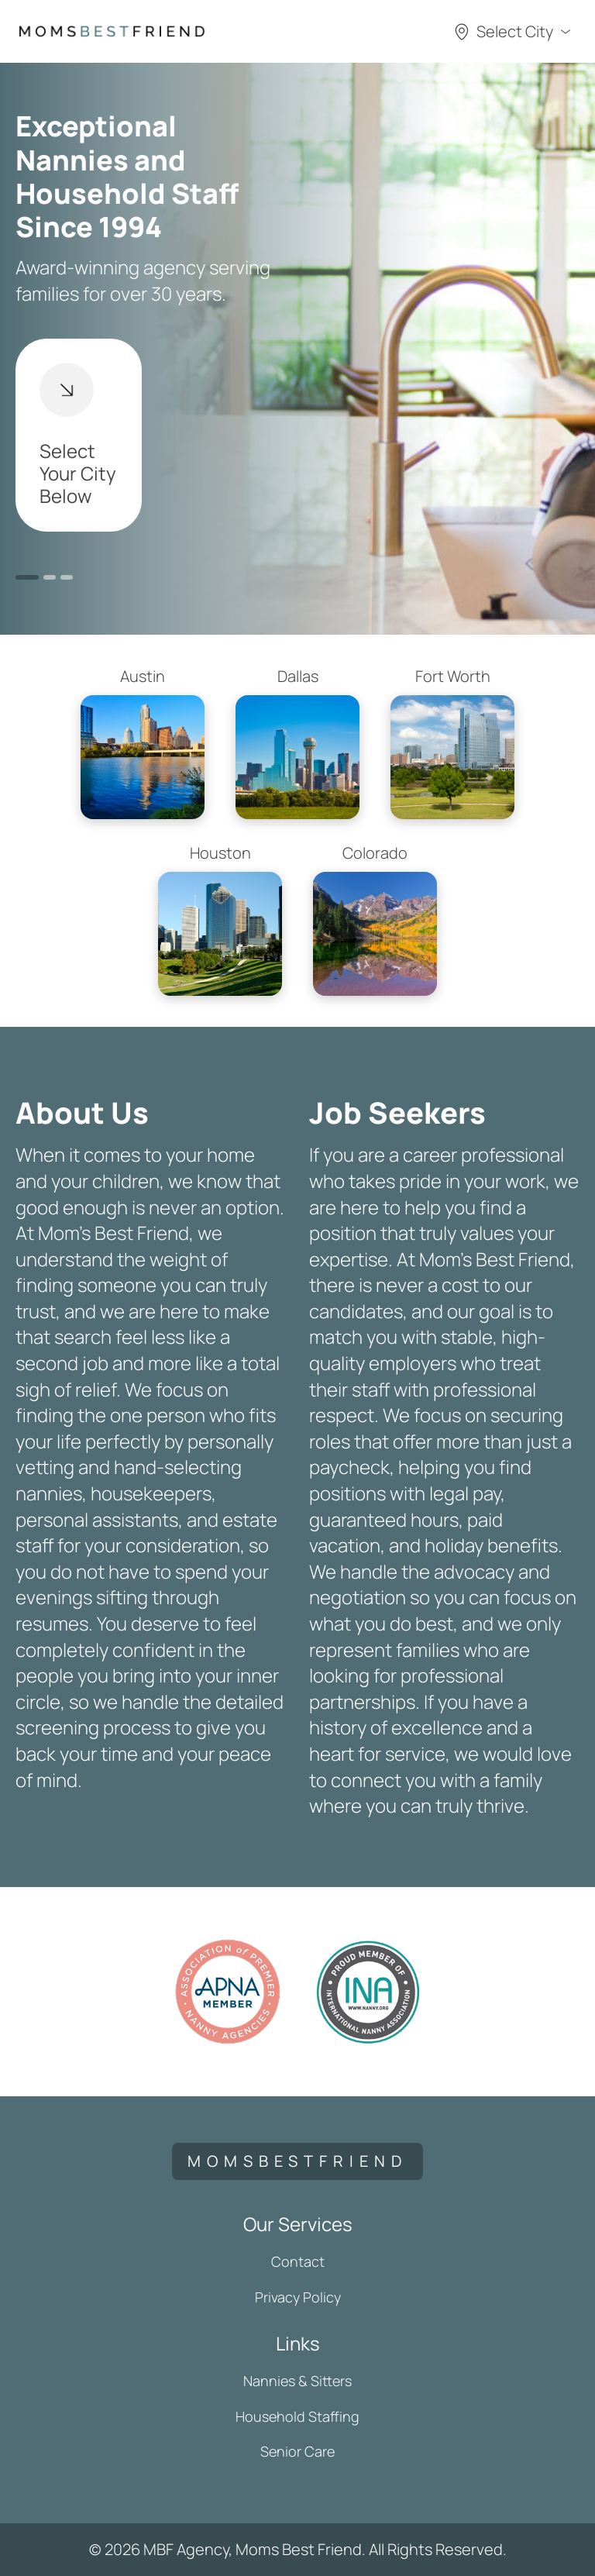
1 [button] (27, 577)
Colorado (375, 919)
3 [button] (66, 577)
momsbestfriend (297, 2161)
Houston (220, 919)
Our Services (298, 2224)
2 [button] (49, 577)
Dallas (297, 742)
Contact (298, 2261)
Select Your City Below (78, 435)
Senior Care (297, 2451)
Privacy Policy (298, 2297)
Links (298, 2343)
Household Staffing (297, 2416)
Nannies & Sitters (297, 2380)
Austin (143, 742)
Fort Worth (452, 742)
